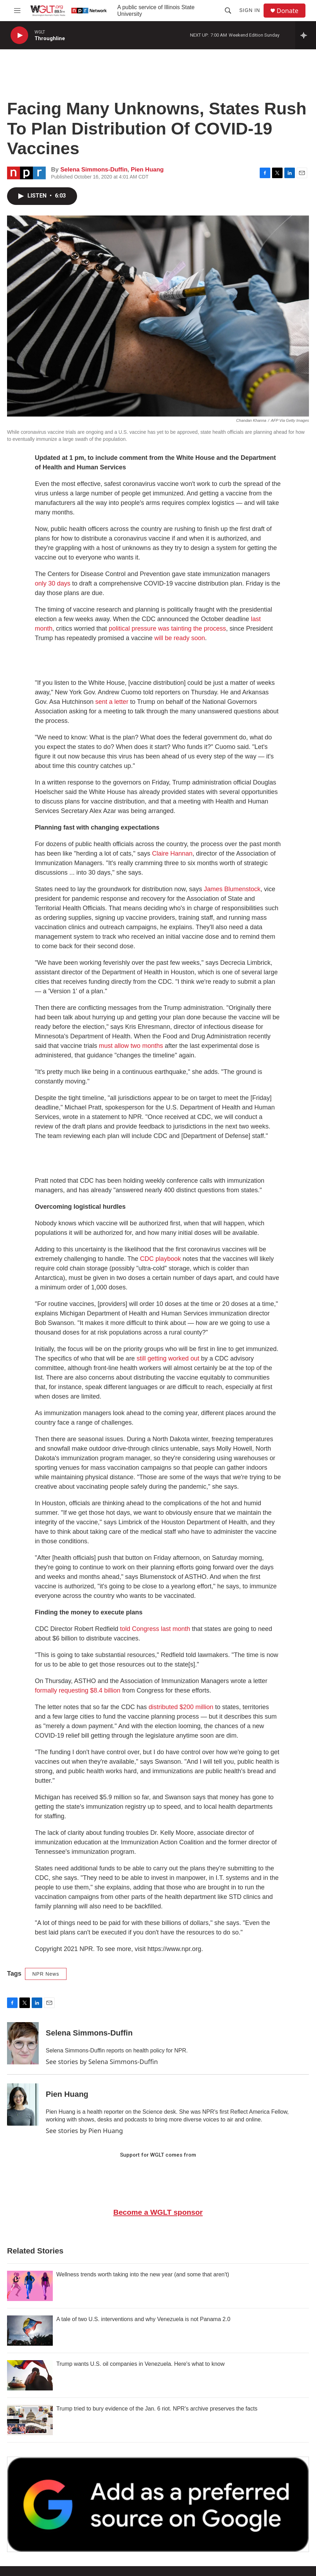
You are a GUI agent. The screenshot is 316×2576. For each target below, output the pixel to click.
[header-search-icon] (228, 10)
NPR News (45, 1974)
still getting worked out (168, 1358)
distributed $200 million (180, 1707)
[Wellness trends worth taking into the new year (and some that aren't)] (30, 2286)
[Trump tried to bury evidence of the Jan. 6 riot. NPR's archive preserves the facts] (30, 2420)
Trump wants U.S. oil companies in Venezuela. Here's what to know (140, 2364)
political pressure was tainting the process (167, 628)
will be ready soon (179, 638)
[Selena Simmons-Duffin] (23, 2043)
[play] (19, 35)
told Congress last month (155, 1628)
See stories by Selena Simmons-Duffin (102, 2061)
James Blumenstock (232, 889)
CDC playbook (160, 1258)
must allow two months (131, 1045)
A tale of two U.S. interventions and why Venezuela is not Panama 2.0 (143, 2319)
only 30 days (52, 583)
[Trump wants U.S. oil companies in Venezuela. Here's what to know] (30, 2375)
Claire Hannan (172, 853)
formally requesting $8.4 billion (77, 1690)
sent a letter (111, 701)
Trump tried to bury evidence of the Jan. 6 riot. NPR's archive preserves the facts (157, 2409)
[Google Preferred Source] (158, 2504)
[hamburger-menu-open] (17, 11)
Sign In (249, 10)
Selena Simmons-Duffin (93, 169)
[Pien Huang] (23, 2104)
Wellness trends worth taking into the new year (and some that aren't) (142, 2274)
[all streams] (305, 35)
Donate (287, 10)
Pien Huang (147, 169)
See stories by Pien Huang (84, 2130)
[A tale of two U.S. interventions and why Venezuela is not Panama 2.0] (30, 2330)
